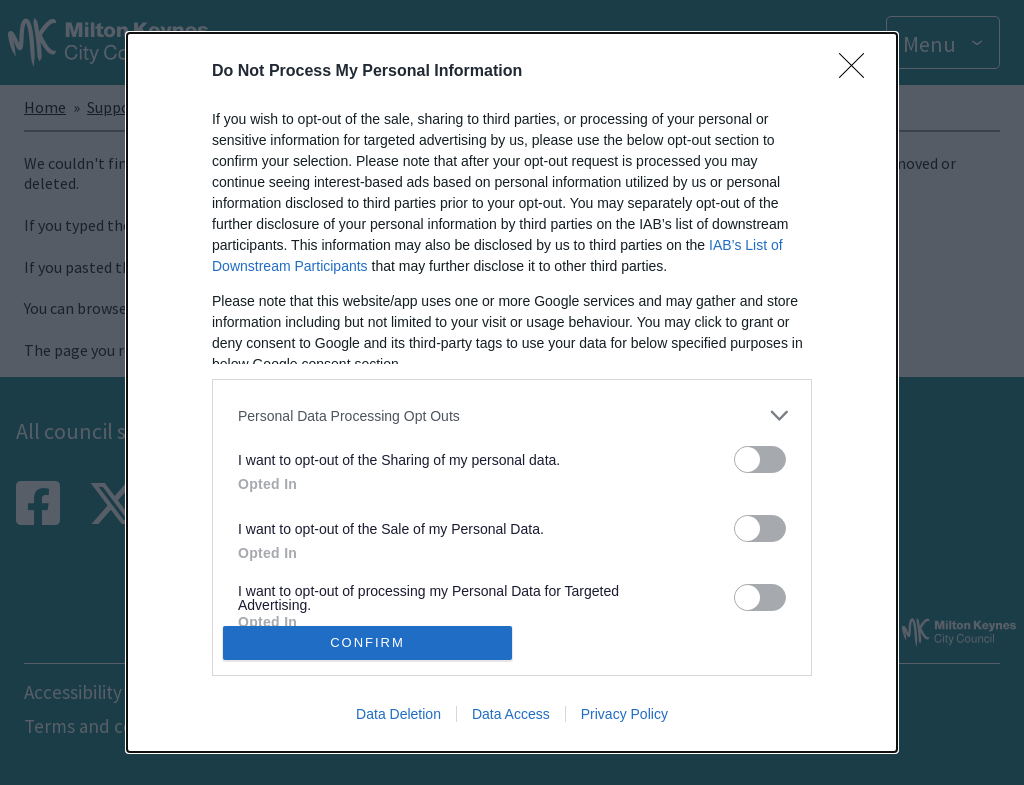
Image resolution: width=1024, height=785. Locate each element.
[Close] (858, 72)
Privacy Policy (624, 714)
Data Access (511, 714)
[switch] (760, 459)
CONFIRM (367, 642)
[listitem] (512, 415)
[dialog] (512, 392)
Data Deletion (398, 714)
